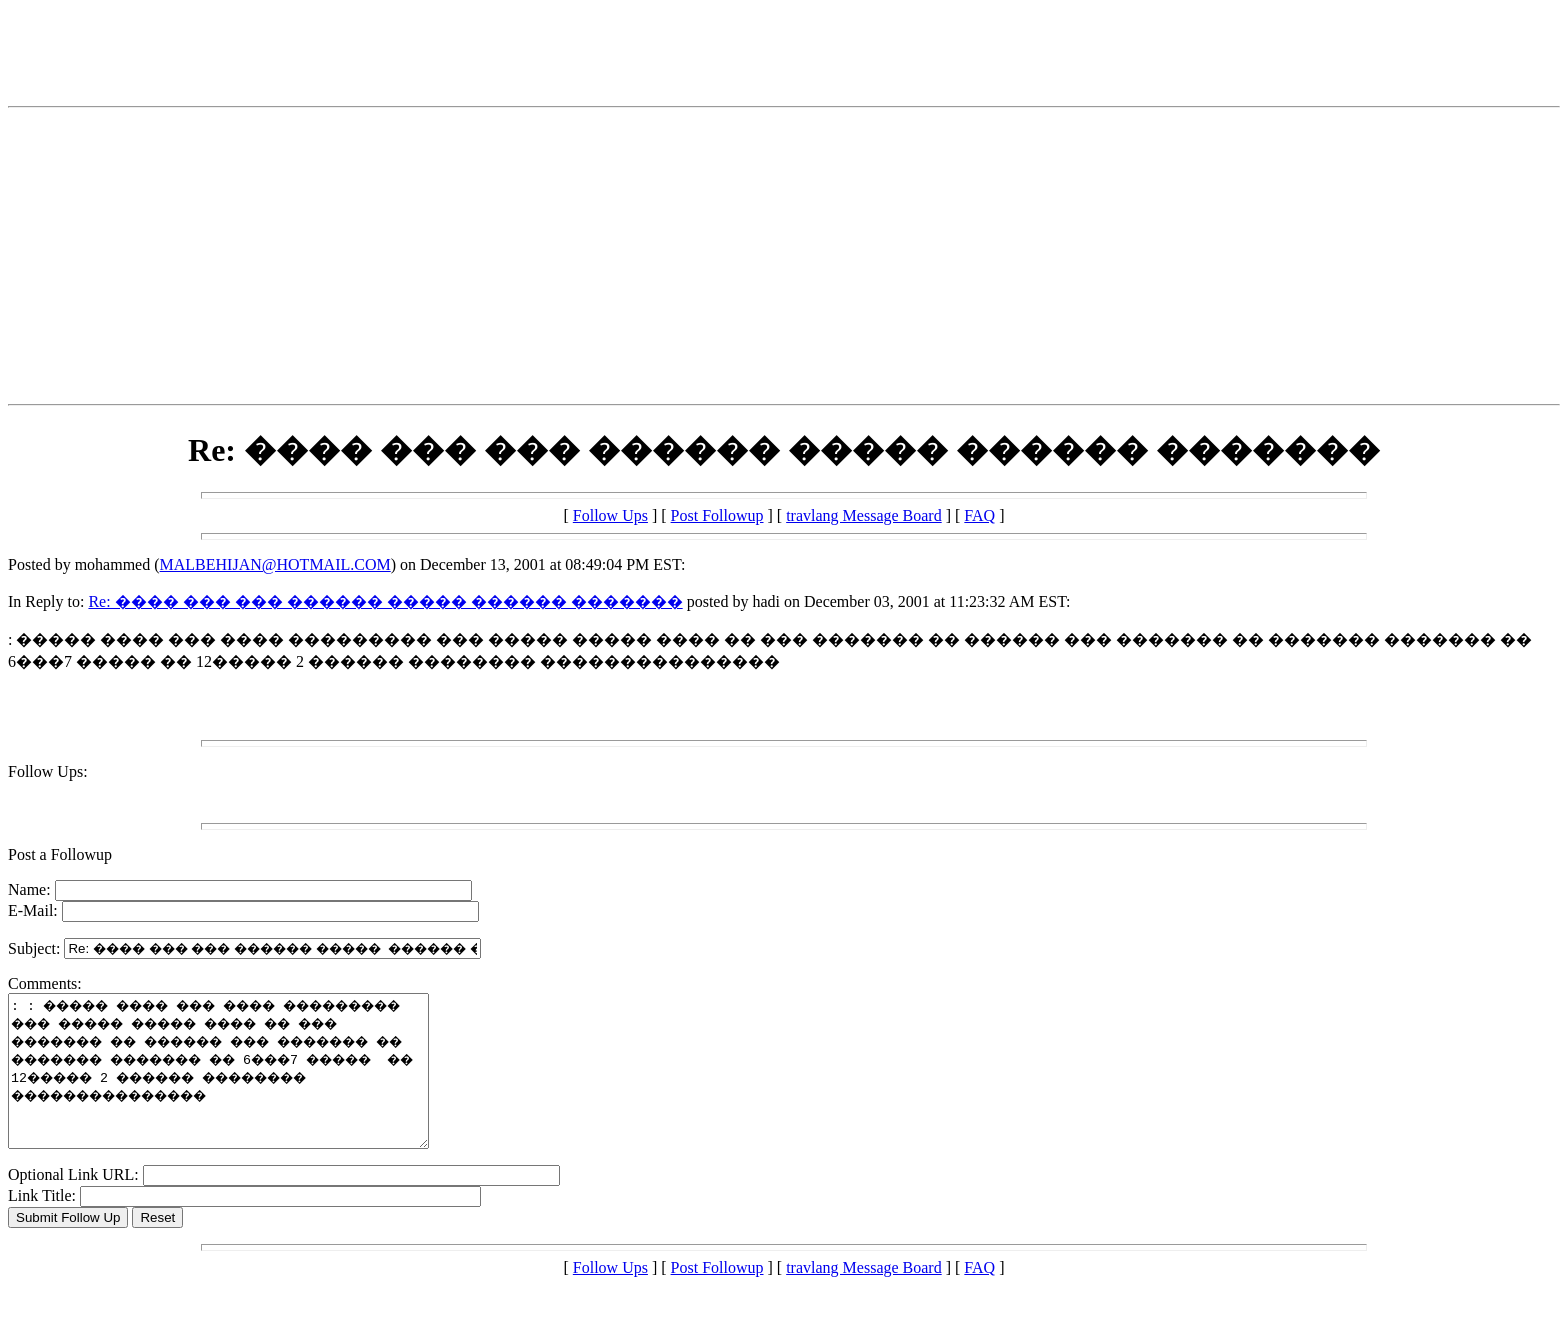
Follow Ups (610, 515)
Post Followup (717, 515)
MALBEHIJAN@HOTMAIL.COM (275, 564)
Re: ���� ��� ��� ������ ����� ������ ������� (385, 601)
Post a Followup (60, 854)
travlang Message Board (864, 515)
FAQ (979, 515)
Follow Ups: (48, 771)
